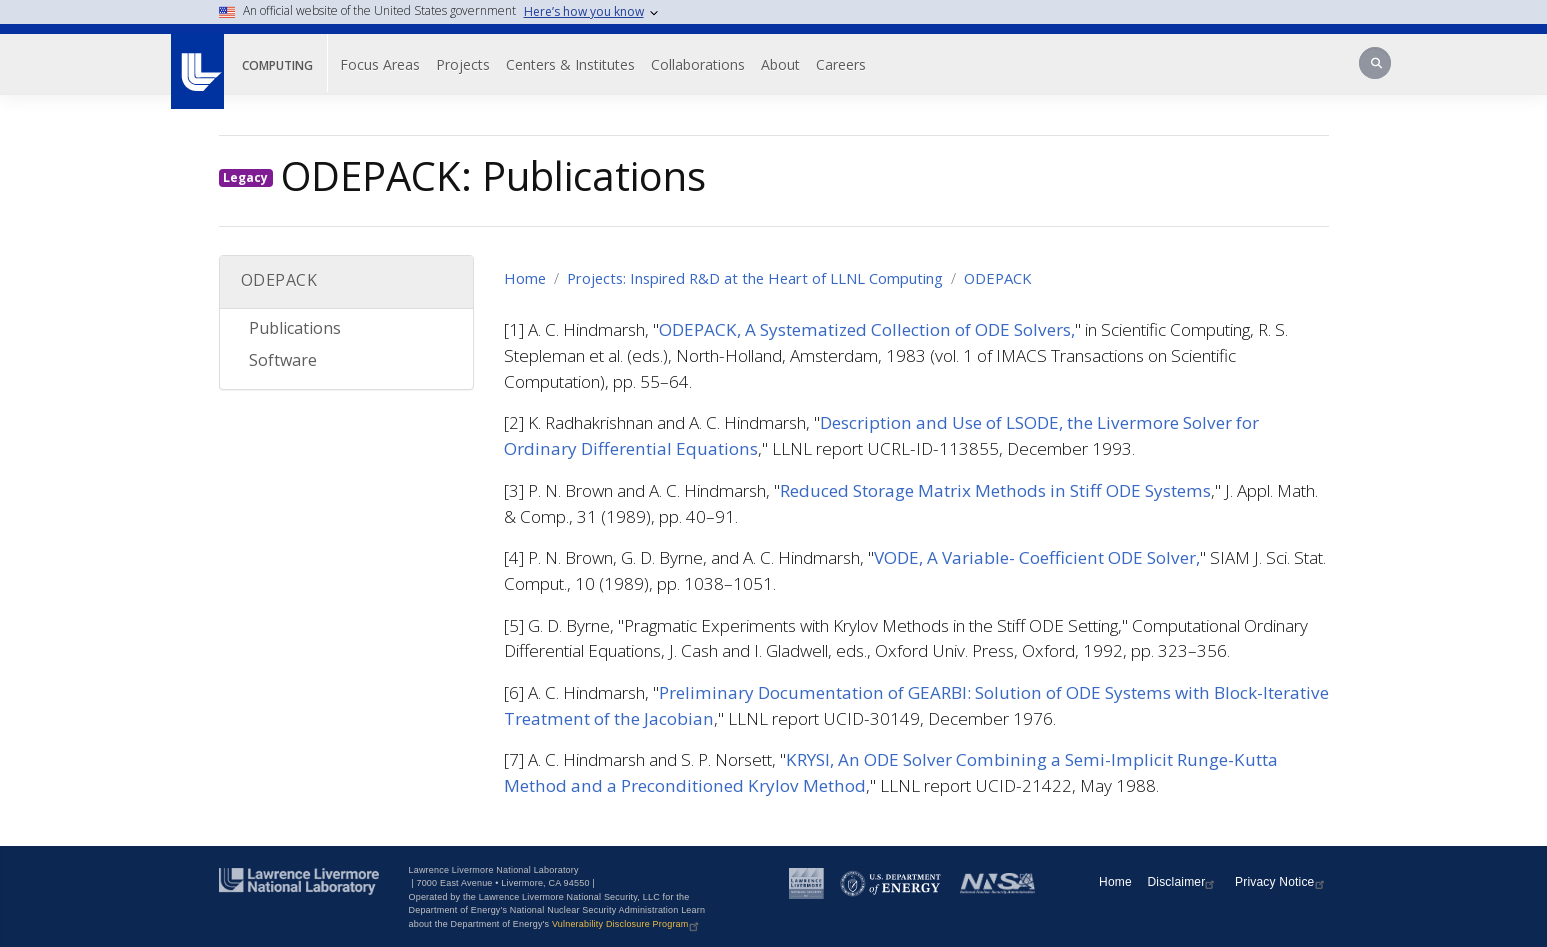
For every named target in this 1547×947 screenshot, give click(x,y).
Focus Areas (380, 64)
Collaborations (698, 64)
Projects (463, 64)
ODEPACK (997, 278)
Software (283, 360)
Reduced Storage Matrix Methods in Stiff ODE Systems (995, 490)
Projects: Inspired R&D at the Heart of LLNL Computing (755, 278)
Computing (277, 65)
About (780, 64)
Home (525, 278)
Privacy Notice (1282, 882)
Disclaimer (1183, 882)
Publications (295, 328)
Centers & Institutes (570, 64)
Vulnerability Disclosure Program (627, 924)
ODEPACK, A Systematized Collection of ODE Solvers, (867, 329)
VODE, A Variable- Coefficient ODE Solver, (1037, 557)
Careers (841, 64)
